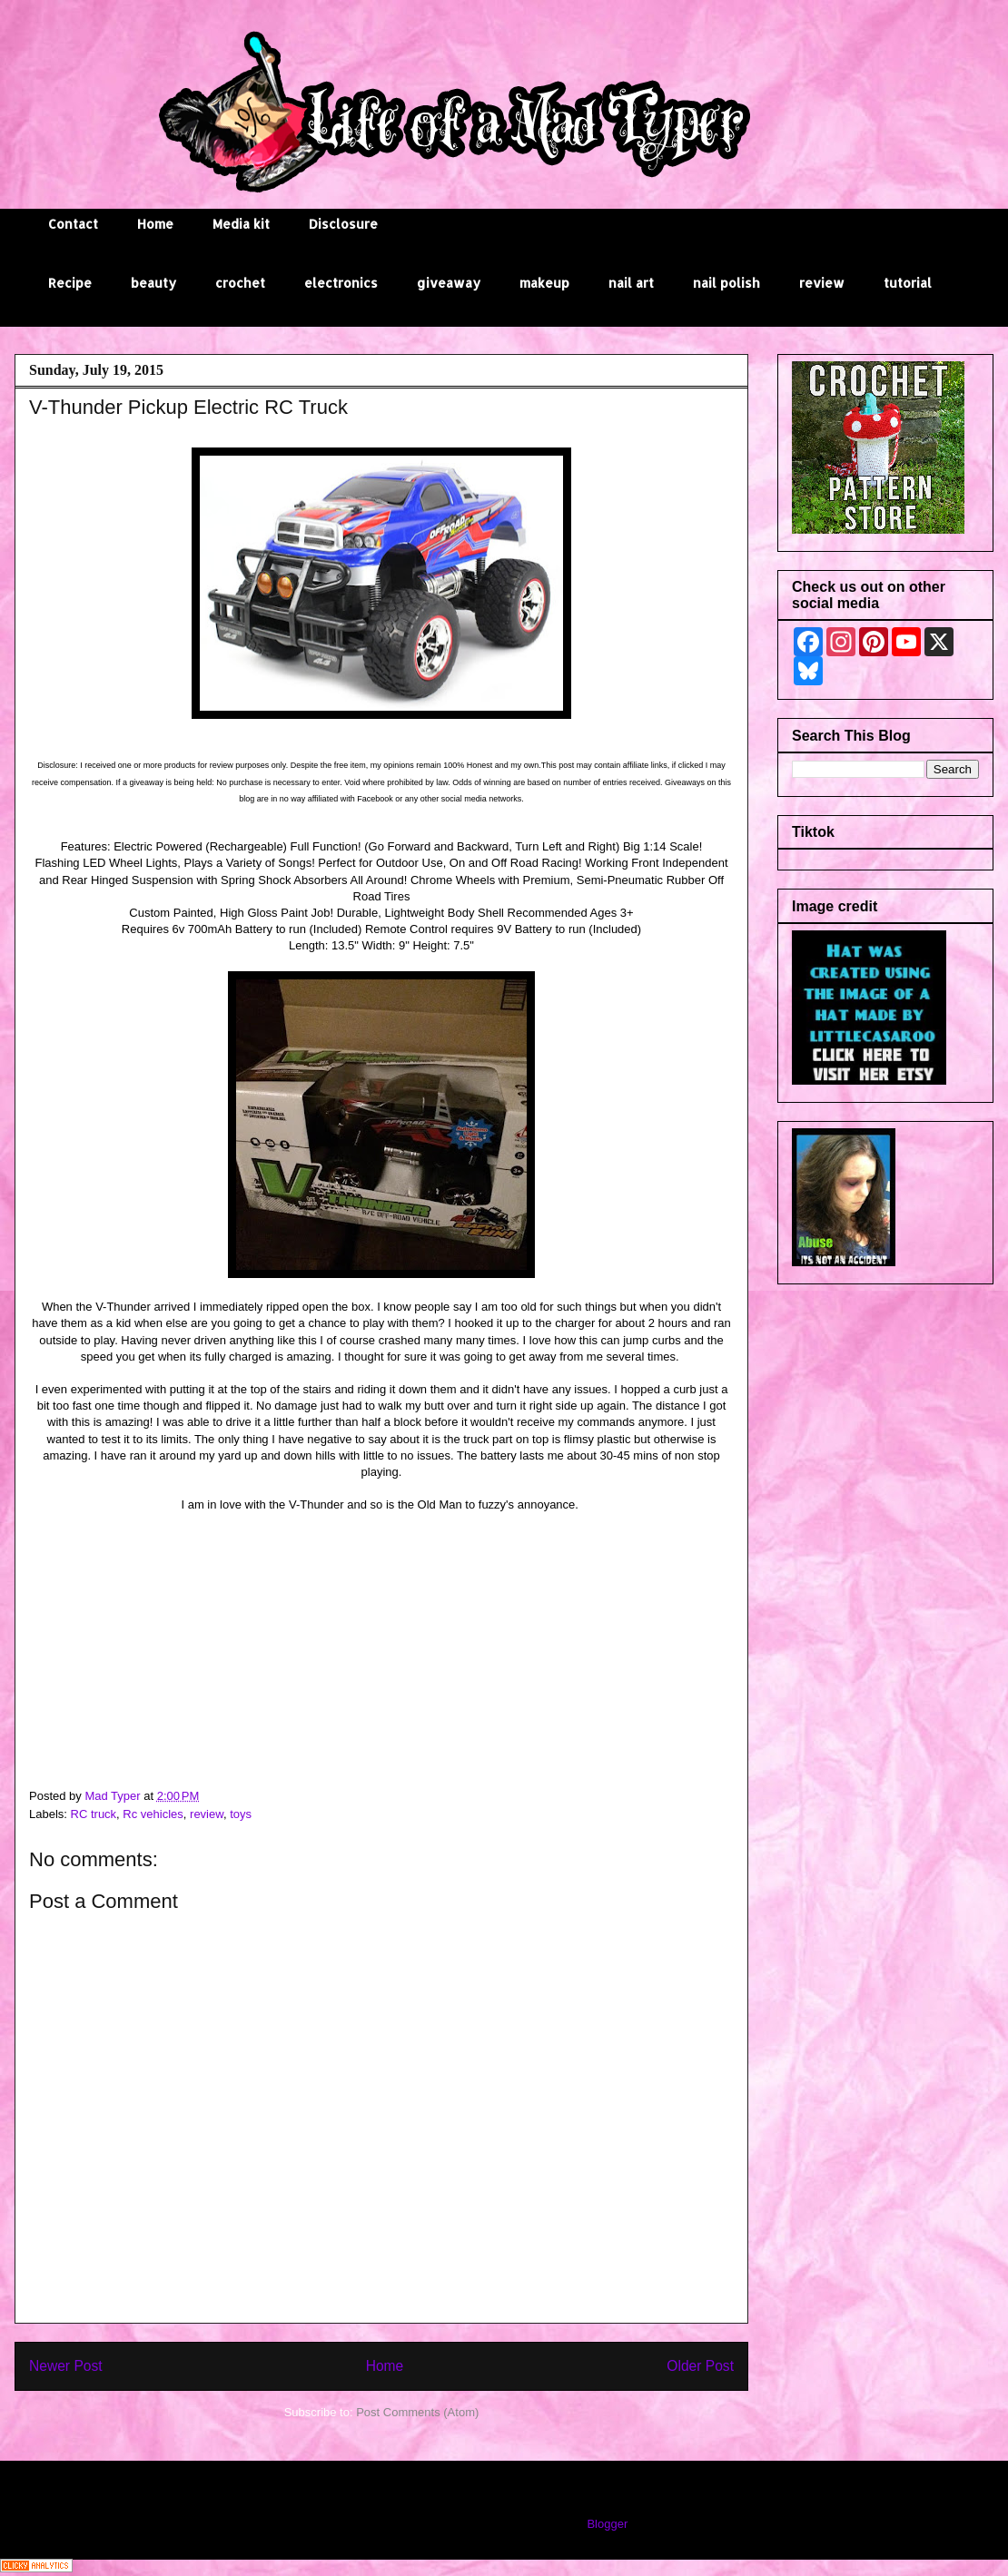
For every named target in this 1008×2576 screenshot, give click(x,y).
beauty (153, 282)
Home (155, 223)
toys (241, 1814)
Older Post (700, 2366)
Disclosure (343, 223)
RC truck (94, 1814)
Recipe (70, 282)
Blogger (607, 2524)
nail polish (726, 282)
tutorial (908, 282)
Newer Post (66, 2366)
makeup (544, 282)
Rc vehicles (153, 1814)
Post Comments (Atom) (417, 2412)
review (822, 282)
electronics (341, 282)
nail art (631, 282)
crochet (240, 282)
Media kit (241, 223)
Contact (73, 223)
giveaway (448, 282)
